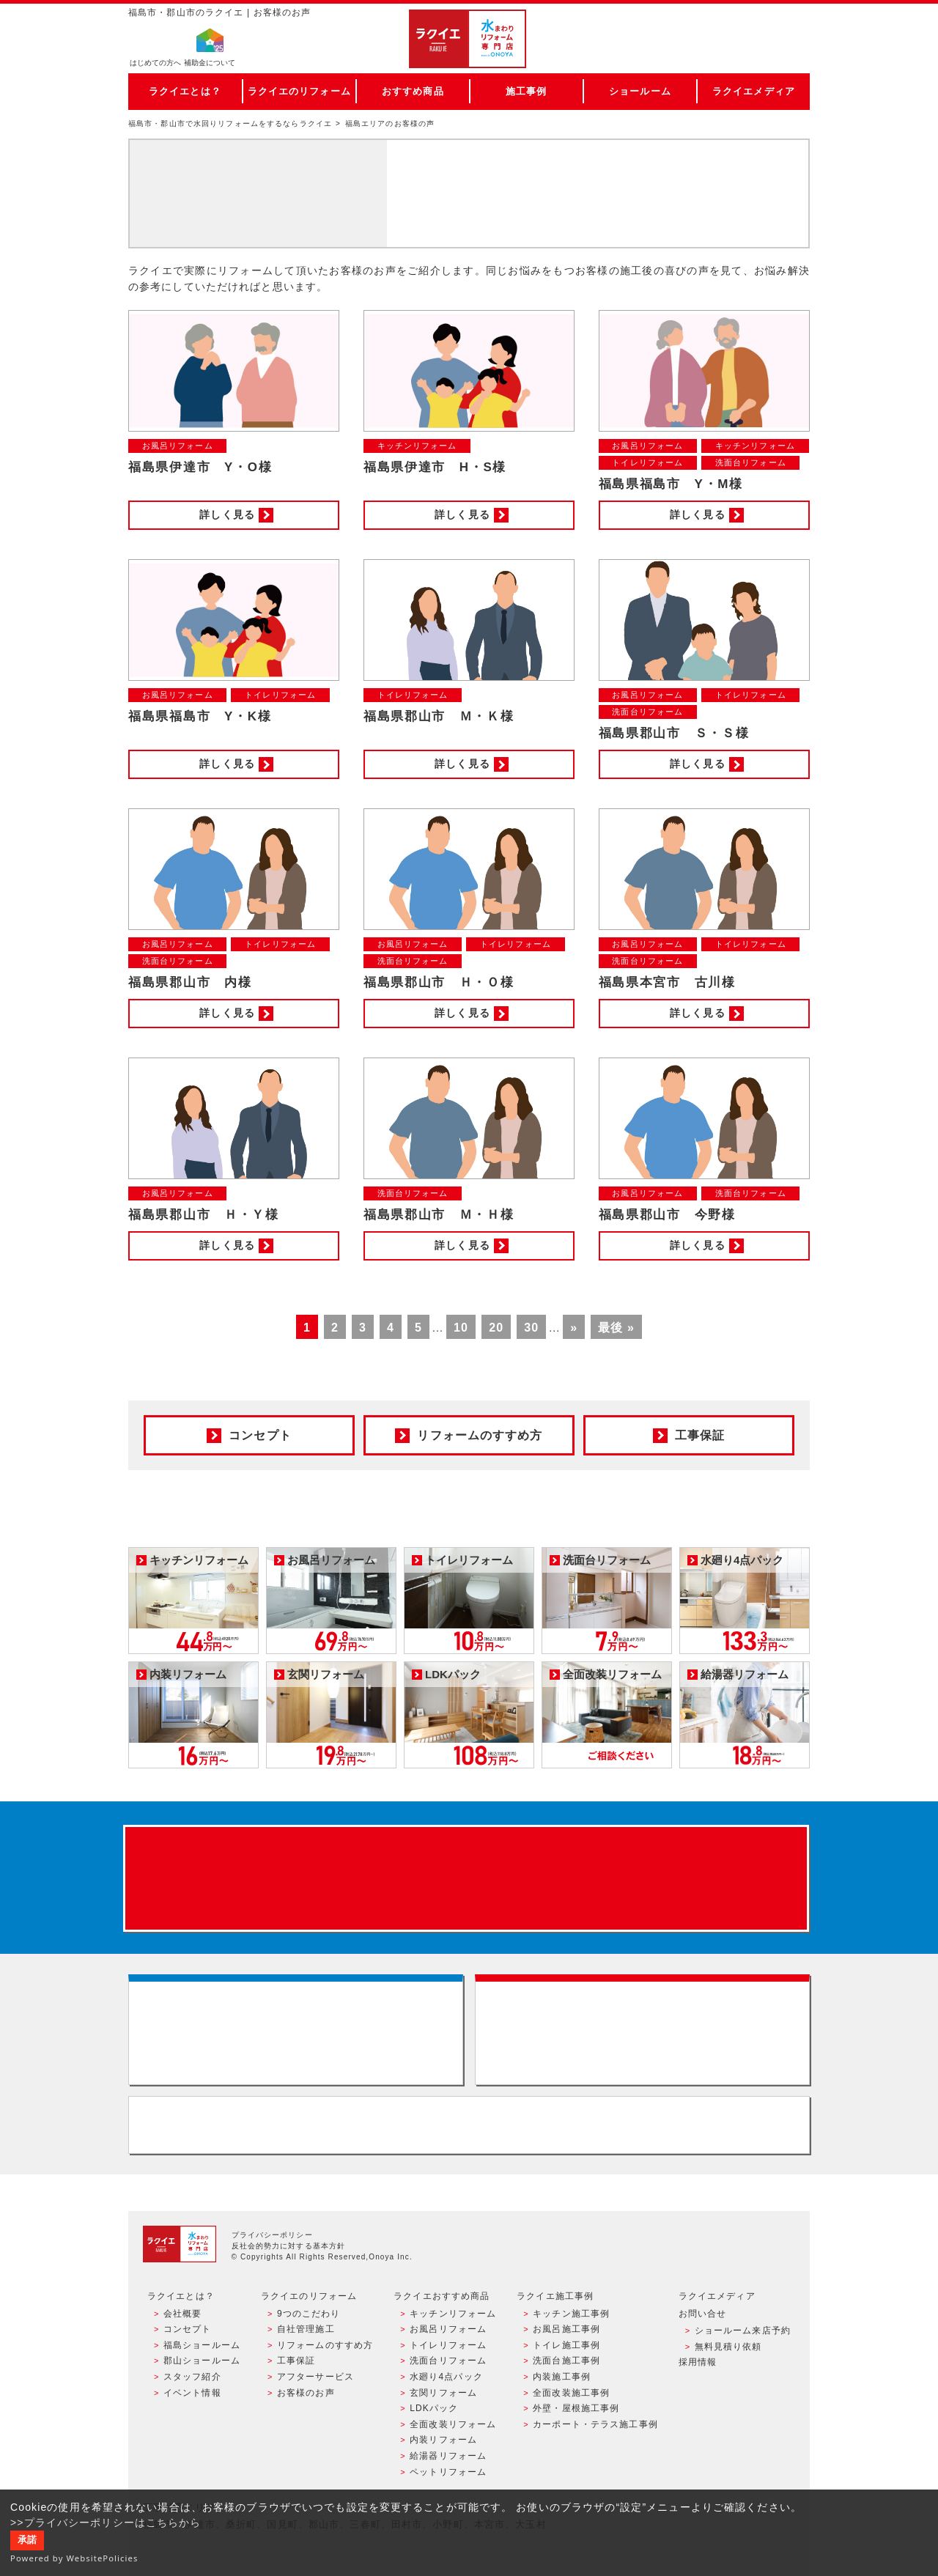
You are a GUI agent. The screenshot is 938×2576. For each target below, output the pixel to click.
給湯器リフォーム (448, 2456)
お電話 (741, 54)
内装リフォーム (443, 2440)
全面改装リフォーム (453, 2424)
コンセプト (187, 2329)
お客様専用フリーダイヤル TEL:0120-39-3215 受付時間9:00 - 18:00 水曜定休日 (469, 2125)
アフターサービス (315, 2377)
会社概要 (182, 2314)
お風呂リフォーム (448, 2329)
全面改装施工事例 (571, 2393)
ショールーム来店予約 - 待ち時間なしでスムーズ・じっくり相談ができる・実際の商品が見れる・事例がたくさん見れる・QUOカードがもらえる (295, 2029)
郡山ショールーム (201, 2360)
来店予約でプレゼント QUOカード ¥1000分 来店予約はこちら (466, 1878)
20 (496, 1327)
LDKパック (434, 2408)
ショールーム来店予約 (743, 2330)
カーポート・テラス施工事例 (595, 2424)
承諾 (27, 2540)
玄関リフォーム (443, 2393)
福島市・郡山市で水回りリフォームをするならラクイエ (230, 123)
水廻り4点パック (446, 2377)
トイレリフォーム (448, 2345)
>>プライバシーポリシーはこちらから (106, 2522)
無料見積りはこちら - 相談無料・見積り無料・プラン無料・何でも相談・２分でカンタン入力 (642, 2029)
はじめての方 (155, 63)
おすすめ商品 (413, 91)
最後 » (616, 1327)
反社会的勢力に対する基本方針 (289, 2246)
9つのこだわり (309, 2314)
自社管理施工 (306, 2329)
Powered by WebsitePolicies (74, 2558)
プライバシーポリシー (272, 2235)
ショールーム (640, 91)
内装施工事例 (562, 2377)
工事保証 (296, 2360)
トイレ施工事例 (566, 2345)
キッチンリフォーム (453, 2314)
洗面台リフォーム (448, 2360)
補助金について (209, 63)
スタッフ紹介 (192, 2377)
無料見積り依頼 (728, 2346)
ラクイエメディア (753, 91)
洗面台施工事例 (566, 2360)
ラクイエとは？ (185, 91)
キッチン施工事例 (571, 2314)
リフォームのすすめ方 (325, 2345)
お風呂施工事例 (566, 2329)
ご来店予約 (741, 25)
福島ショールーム (201, 2345)
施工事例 (526, 91)
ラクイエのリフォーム (299, 91)
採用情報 (698, 2362)
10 (461, 1327)
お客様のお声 (306, 2393)
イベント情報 (192, 2393)
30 (531, 1327)
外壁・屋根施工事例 (576, 2408)
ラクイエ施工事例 (555, 2296)
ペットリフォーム (448, 2472)
